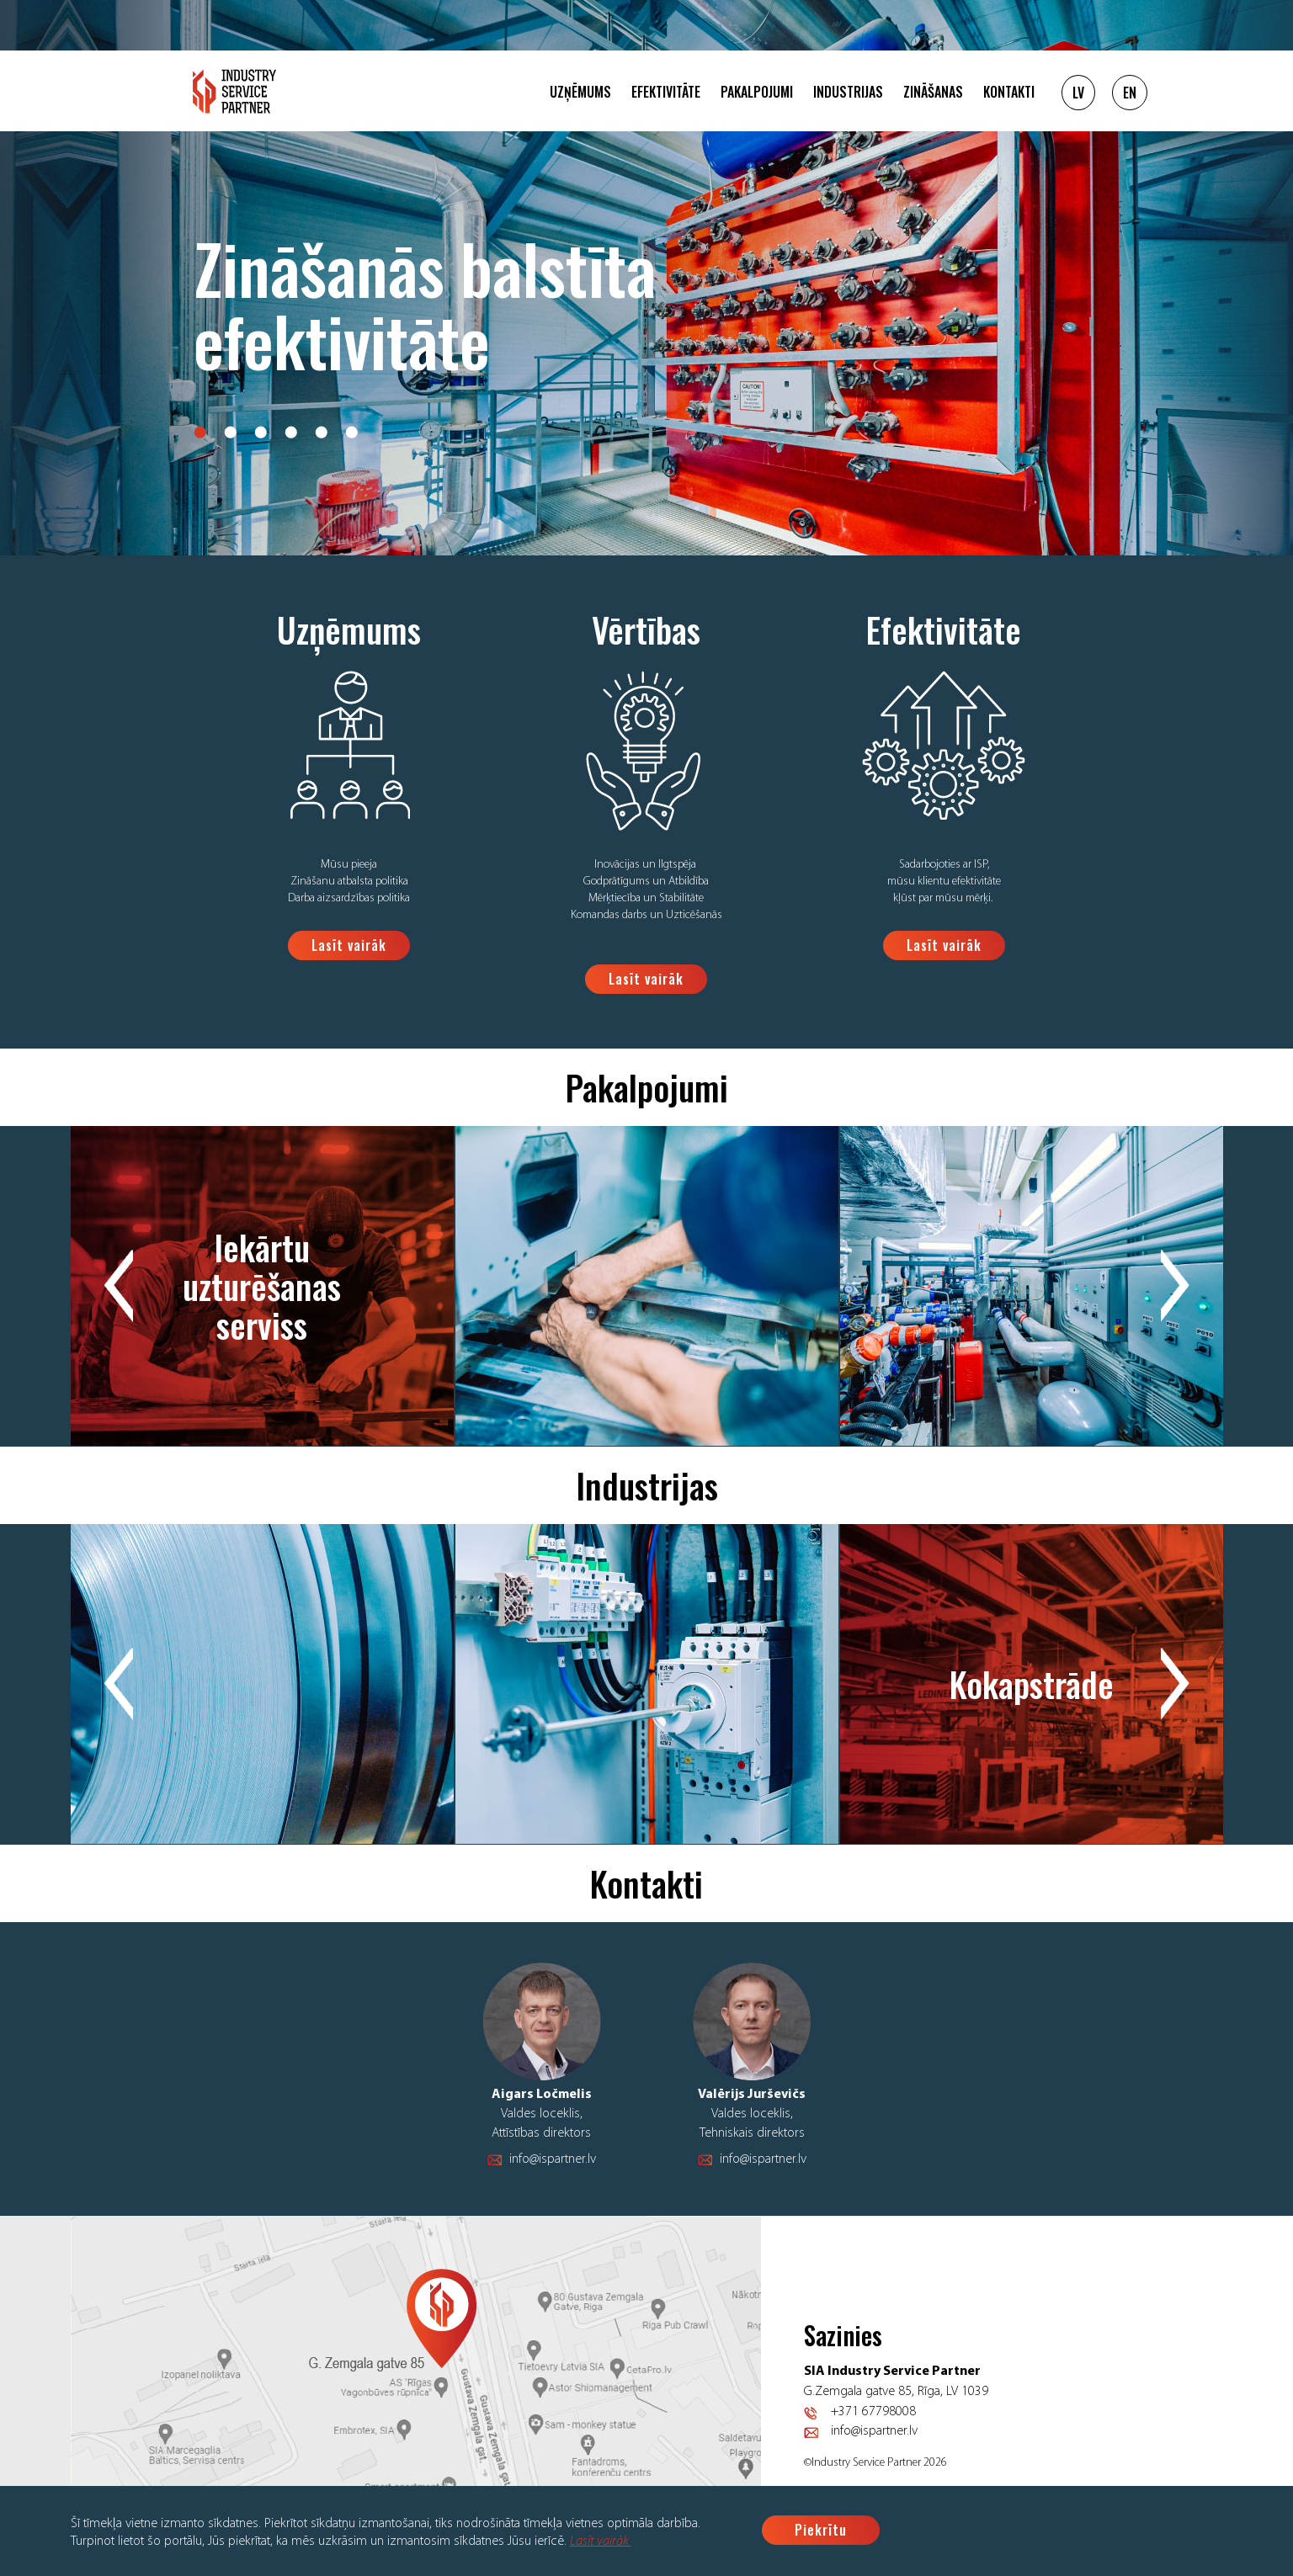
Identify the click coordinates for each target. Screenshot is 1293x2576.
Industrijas (848, 92)
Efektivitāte (665, 92)
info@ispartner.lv (552, 2159)
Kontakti (1009, 92)
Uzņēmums (580, 92)
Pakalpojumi (757, 92)
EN (1129, 92)
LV (1078, 92)
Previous (118, 1286)
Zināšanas (933, 92)
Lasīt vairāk (600, 2541)
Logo (234, 91)
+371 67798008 (873, 2412)
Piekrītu (821, 2530)
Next (1175, 1286)
